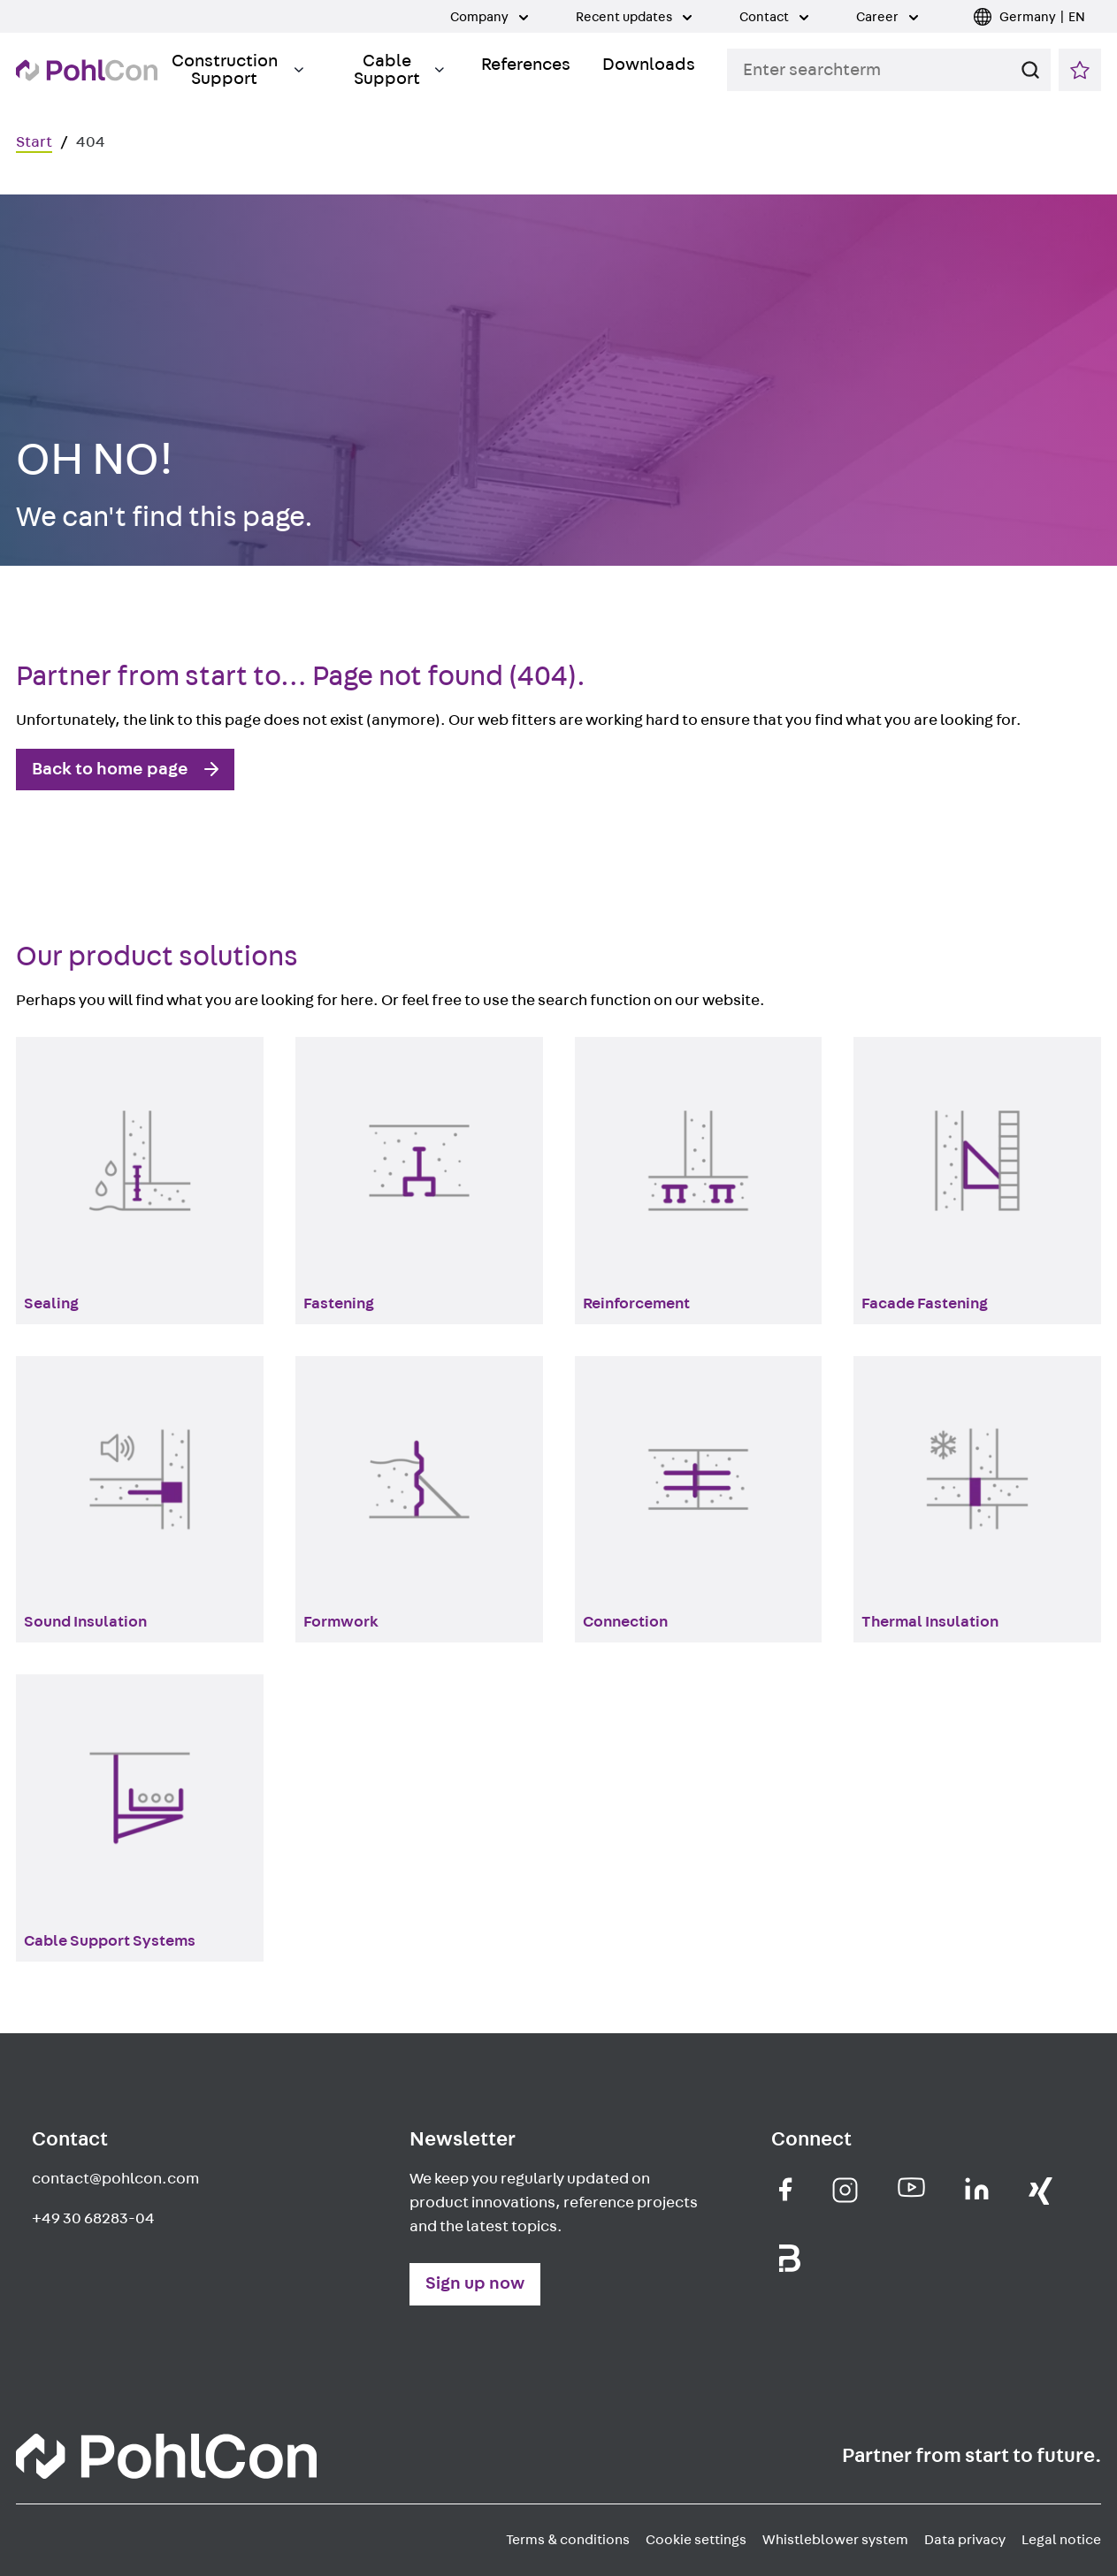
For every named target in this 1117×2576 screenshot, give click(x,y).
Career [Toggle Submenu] (887, 17)
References (525, 64)
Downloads (648, 64)
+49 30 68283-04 (93, 2219)
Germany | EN (1042, 17)
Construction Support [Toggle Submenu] (237, 70)
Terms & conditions (568, 2540)
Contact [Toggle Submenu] (773, 17)
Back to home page (110, 769)
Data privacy (965, 2540)
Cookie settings (696, 2540)
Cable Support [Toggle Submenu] (399, 70)
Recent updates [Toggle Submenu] (634, 17)
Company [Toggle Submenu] (489, 17)
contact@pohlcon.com (115, 2179)
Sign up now (474, 2283)
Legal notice (1061, 2540)
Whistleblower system (835, 2540)
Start (34, 142)
